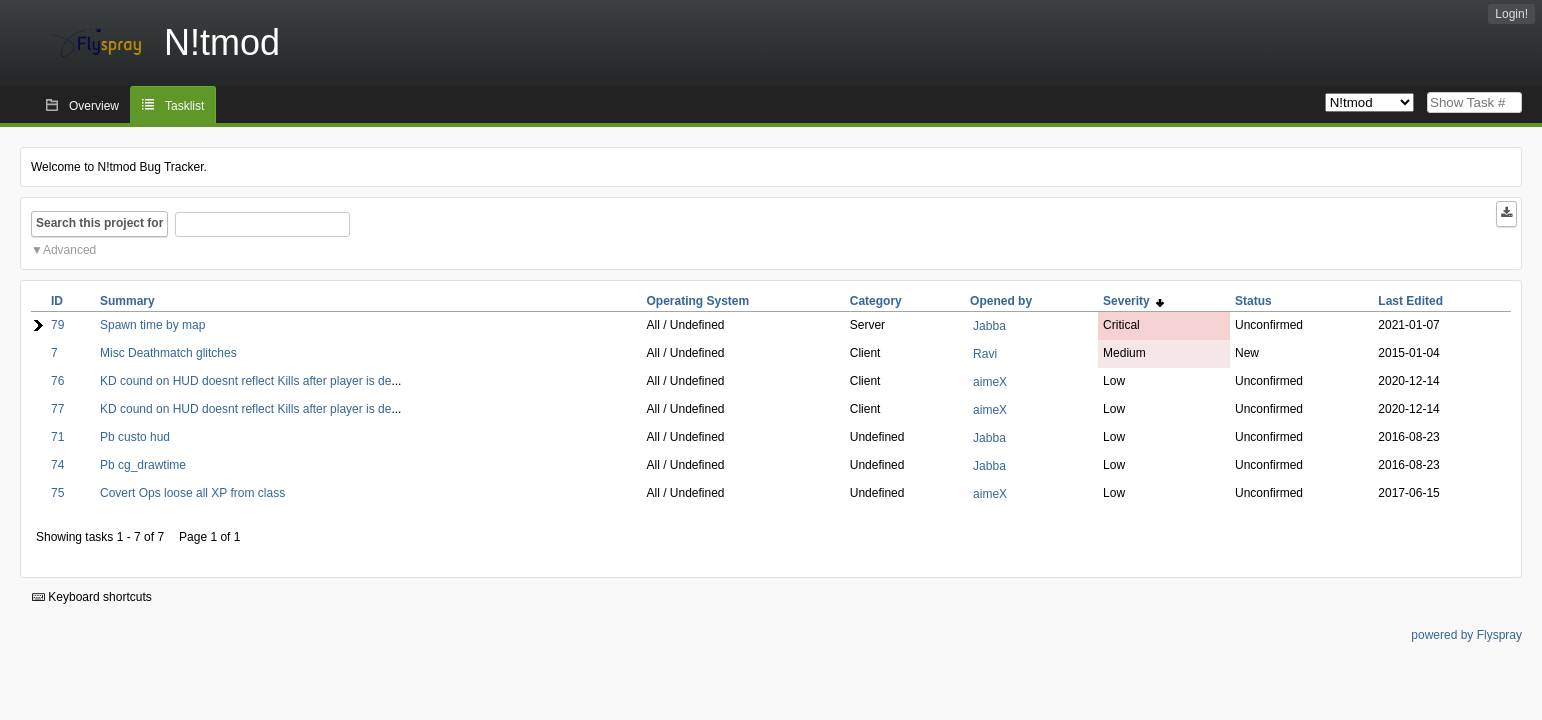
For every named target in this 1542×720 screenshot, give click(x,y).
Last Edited (1410, 301)
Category (876, 301)
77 (57, 409)
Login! (1511, 14)
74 (57, 465)
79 (57, 325)
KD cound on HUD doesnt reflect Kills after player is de (245, 381)
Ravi (985, 354)
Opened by (1001, 301)
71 (57, 437)
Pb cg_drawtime (143, 465)
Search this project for (99, 223)
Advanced (69, 250)
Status (1253, 301)
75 (57, 493)
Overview (94, 106)
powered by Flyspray (1466, 635)
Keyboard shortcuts (92, 597)
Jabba (989, 326)
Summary (127, 301)
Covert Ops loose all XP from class (192, 493)
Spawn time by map (152, 325)
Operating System (697, 301)
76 (57, 381)
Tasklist (184, 106)
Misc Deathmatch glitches (168, 353)
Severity (1133, 301)
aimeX (990, 382)
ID (57, 301)
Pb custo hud (135, 437)
